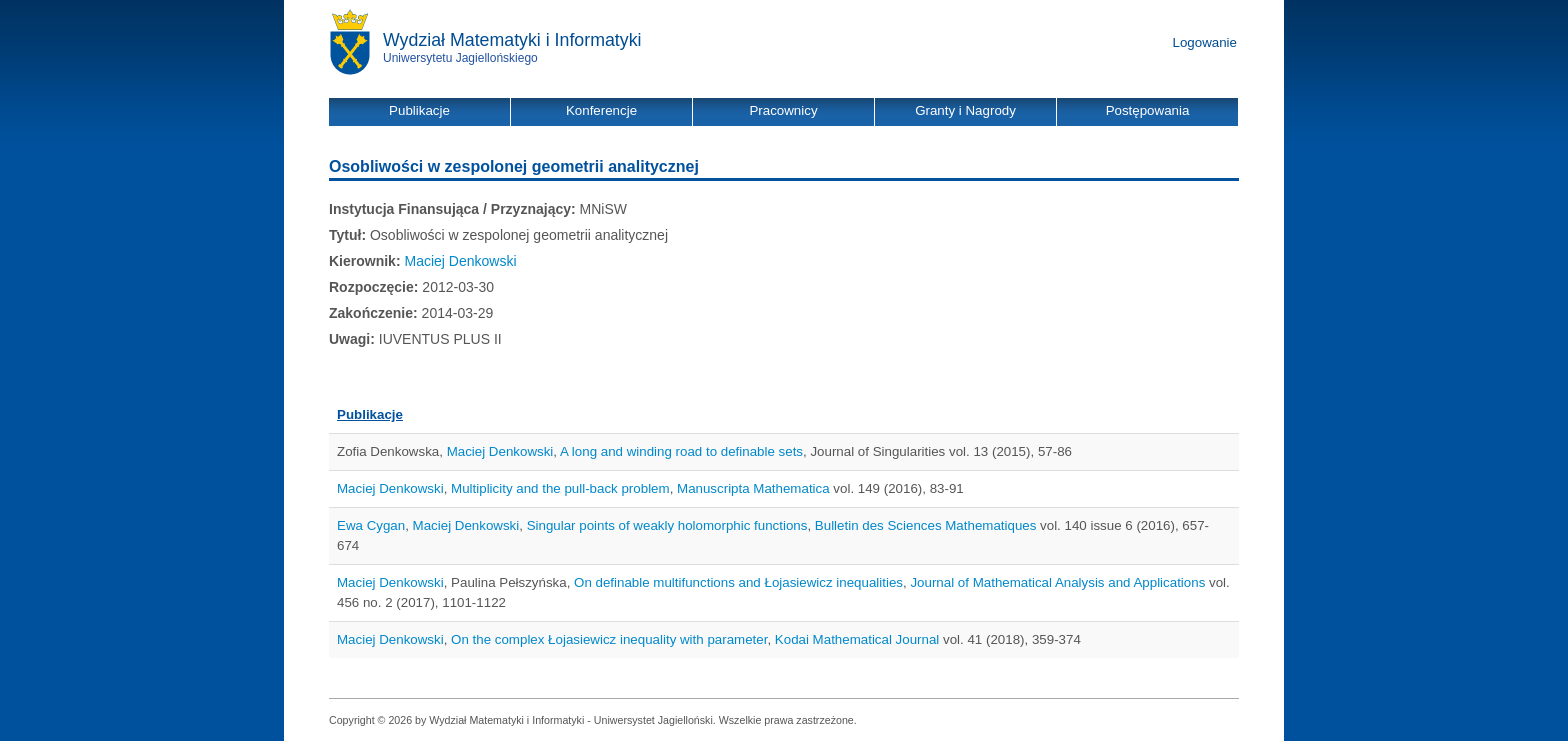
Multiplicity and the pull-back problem (560, 488)
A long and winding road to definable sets (681, 451)
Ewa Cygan (371, 525)
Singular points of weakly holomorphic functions (667, 525)
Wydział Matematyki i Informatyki (512, 40)
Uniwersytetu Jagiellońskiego (460, 58)
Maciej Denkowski (460, 261)
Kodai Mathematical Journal (857, 639)
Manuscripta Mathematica (753, 488)
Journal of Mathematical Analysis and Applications (1057, 582)
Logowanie (1205, 42)
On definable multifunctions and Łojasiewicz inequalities (738, 582)
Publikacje (370, 414)
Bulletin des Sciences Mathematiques (926, 525)
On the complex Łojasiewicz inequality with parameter (609, 639)
